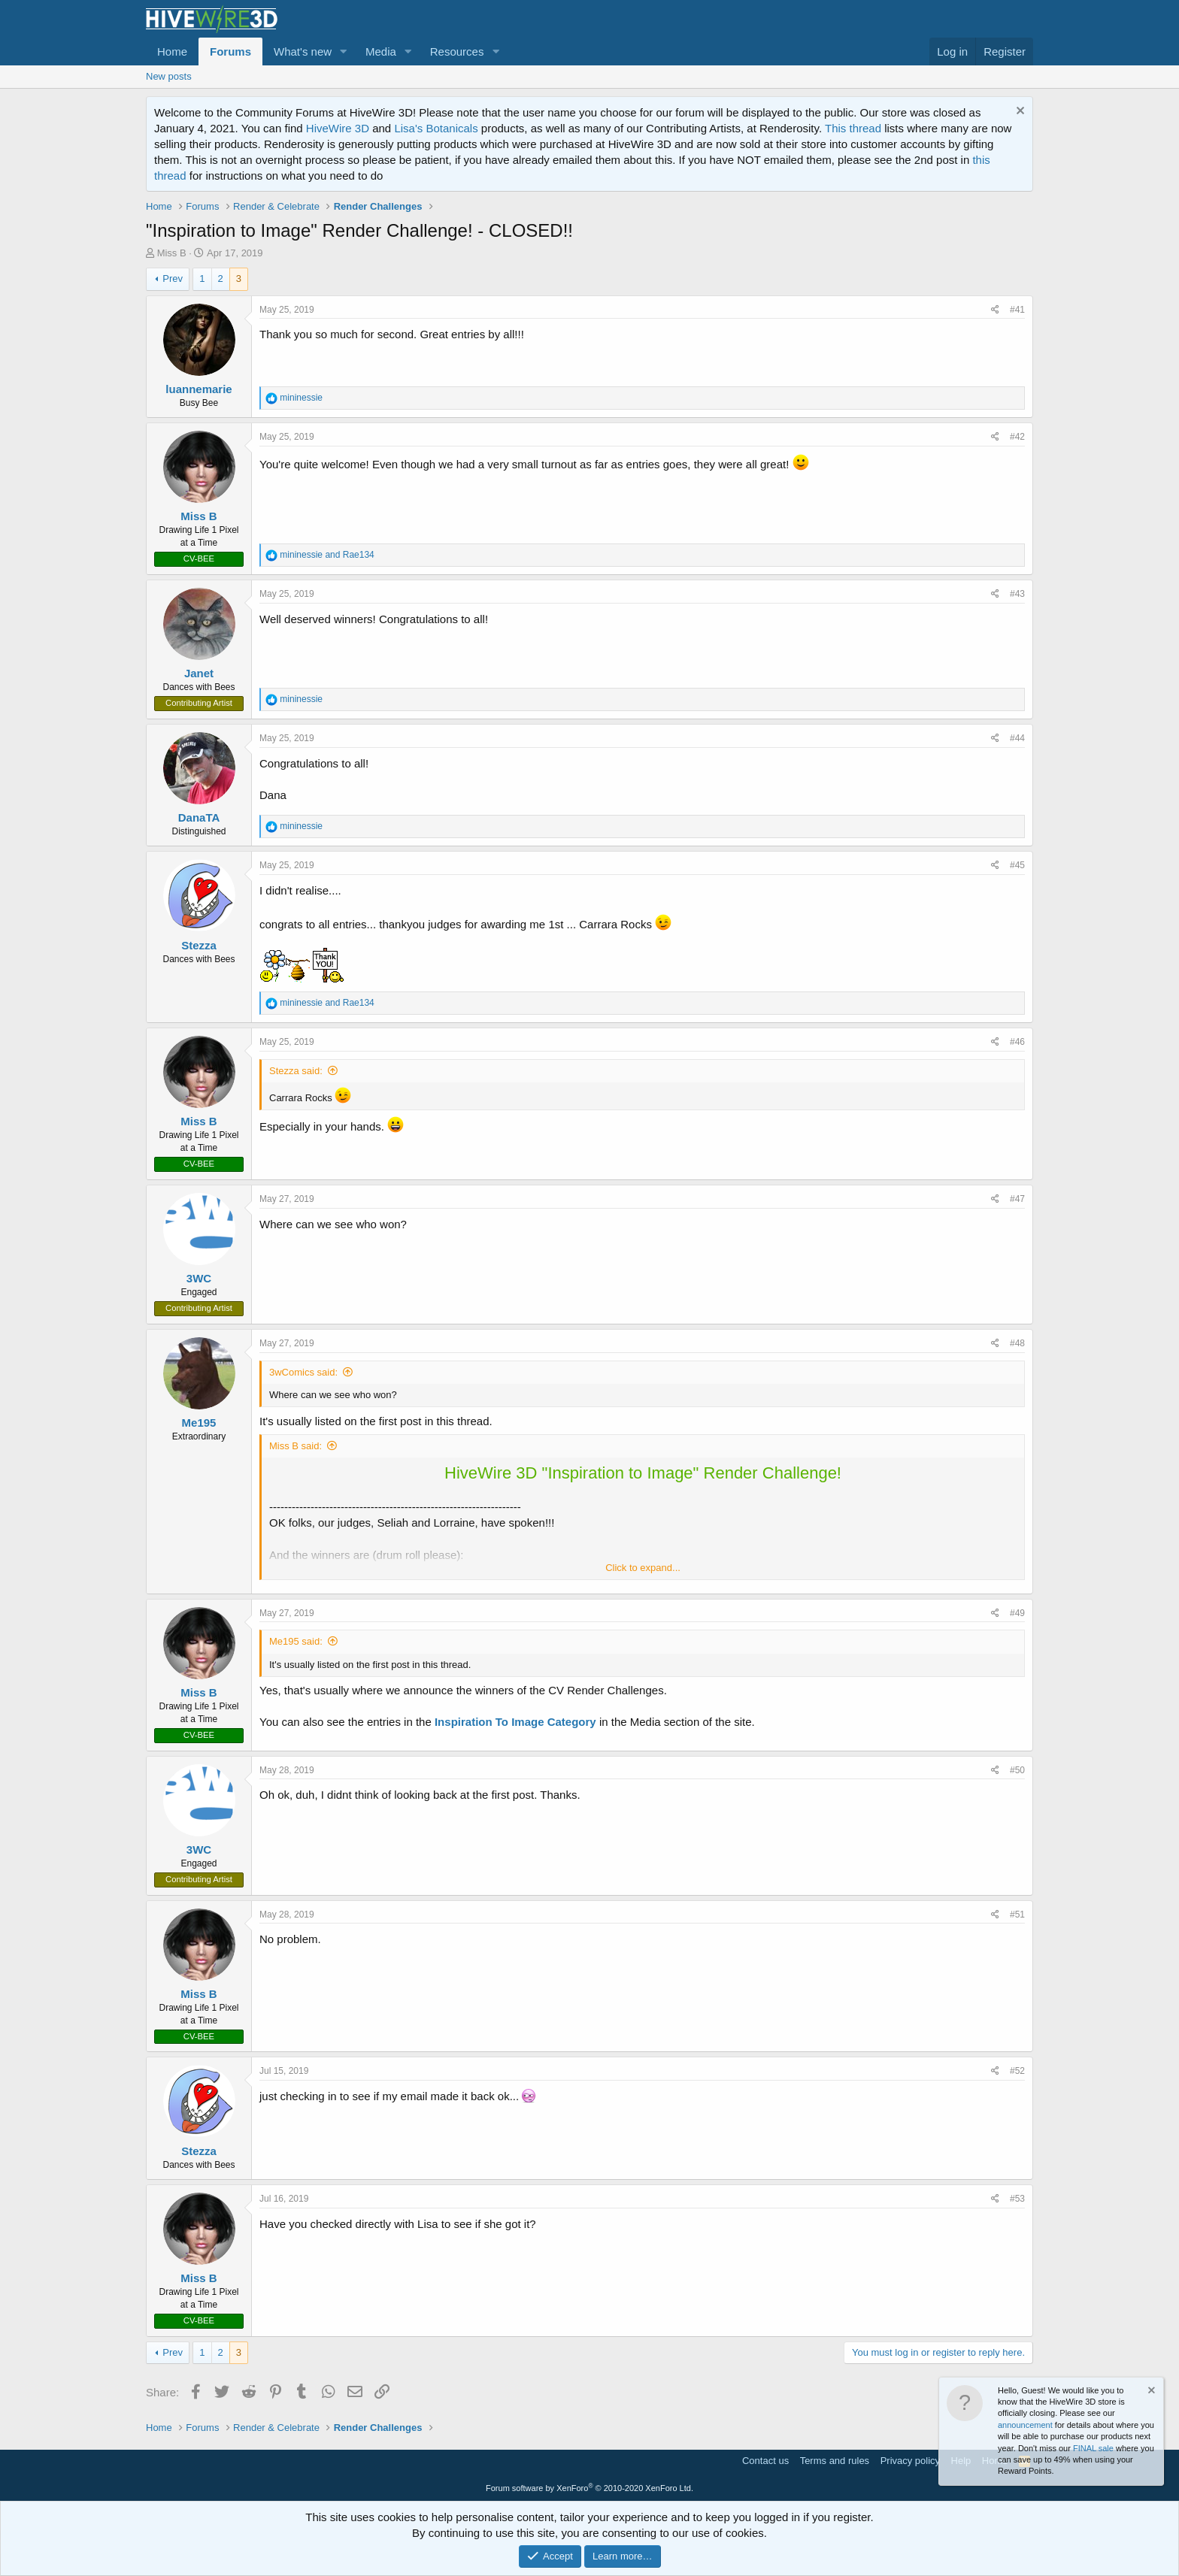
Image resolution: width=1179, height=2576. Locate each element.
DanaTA (199, 817)
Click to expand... (642, 1567)
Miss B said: (295, 1445)
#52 (1017, 2071)
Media (380, 51)
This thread (853, 128)
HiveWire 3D (337, 128)
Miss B (171, 253)
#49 (1017, 1613)
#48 (1017, 1343)
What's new (303, 51)
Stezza (199, 945)
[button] (343, 51)
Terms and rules (834, 2460)
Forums (230, 51)
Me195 (199, 1422)
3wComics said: (303, 1372)
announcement (1025, 2424)
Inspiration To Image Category (515, 1721)
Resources (457, 51)
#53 (1017, 2198)
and (327, 554)
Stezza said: (296, 1070)
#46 (1017, 1042)
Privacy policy (910, 2460)
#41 (1017, 309)
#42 (1017, 436)
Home (172, 51)
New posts (169, 76)
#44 (1017, 738)
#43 (1017, 594)
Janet (199, 673)
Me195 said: (296, 1641)
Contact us (765, 2460)
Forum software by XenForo (589, 2488)
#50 (1017, 1770)
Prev (172, 278)
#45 (1017, 865)
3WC (198, 1278)
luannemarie (198, 389)
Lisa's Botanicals (435, 128)
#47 (1017, 1199)
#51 (1017, 1914)
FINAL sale (1093, 2448)
